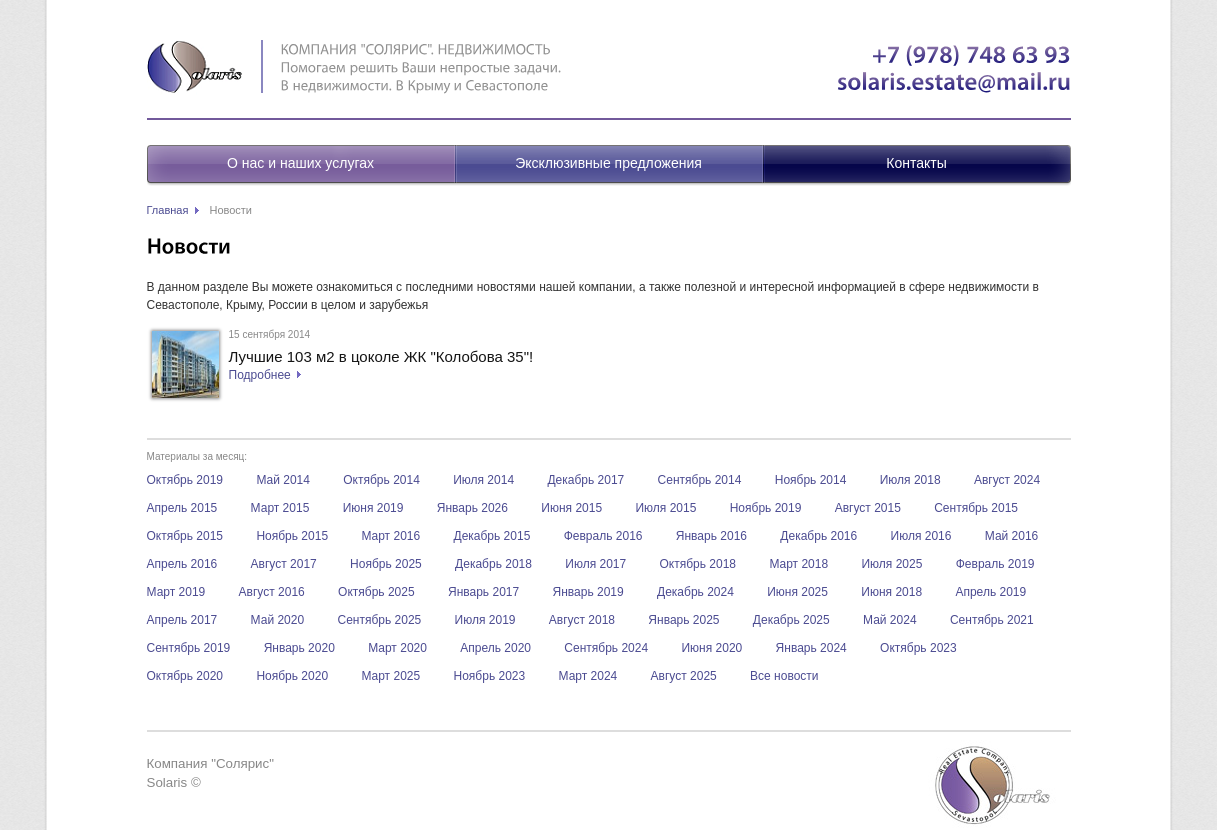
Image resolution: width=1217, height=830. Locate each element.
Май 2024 (890, 620)
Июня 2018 (891, 592)
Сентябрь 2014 (700, 480)
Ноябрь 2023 (490, 676)
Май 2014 (283, 480)
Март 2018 (798, 564)
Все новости (784, 676)
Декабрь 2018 (493, 564)
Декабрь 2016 (818, 536)
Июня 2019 (373, 508)
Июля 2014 (483, 480)
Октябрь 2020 (185, 676)
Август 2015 (868, 508)
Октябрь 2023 (918, 648)
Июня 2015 (571, 508)
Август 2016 (272, 592)
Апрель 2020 (495, 648)
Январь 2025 (683, 620)
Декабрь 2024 (695, 592)
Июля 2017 (595, 564)
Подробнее (260, 375)
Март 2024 (588, 676)
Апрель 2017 (182, 620)
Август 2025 (684, 676)
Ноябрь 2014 (811, 480)
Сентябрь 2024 (606, 648)
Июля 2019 (485, 620)
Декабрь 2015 (492, 536)
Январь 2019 (588, 592)
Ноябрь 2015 (292, 536)
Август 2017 (284, 564)
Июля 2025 (891, 564)
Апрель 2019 (990, 592)
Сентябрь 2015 (976, 508)
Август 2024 (1007, 480)
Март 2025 (390, 676)
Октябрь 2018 (698, 564)
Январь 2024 (811, 648)
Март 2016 (390, 536)
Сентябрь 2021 (992, 620)
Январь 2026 (472, 508)
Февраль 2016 (603, 536)
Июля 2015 (665, 508)
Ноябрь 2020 (292, 676)
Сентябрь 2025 (379, 620)
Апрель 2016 (182, 564)
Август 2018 (582, 620)
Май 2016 (1012, 536)
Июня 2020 (711, 648)
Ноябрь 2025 (386, 564)
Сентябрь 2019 (189, 648)
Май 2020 (278, 620)
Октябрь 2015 (185, 536)
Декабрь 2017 (585, 480)
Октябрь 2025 (376, 592)
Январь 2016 (711, 536)
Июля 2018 (910, 480)
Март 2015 (280, 508)
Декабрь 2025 (791, 620)
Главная (168, 210)
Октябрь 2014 (381, 480)
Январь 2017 (483, 592)
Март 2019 (176, 592)
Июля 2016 (921, 536)
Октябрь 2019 (185, 480)
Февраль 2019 (995, 564)
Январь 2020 (299, 648)
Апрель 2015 (182, 508)
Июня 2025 (797, 592)
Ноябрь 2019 (766, 508)
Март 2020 (397, 648)
